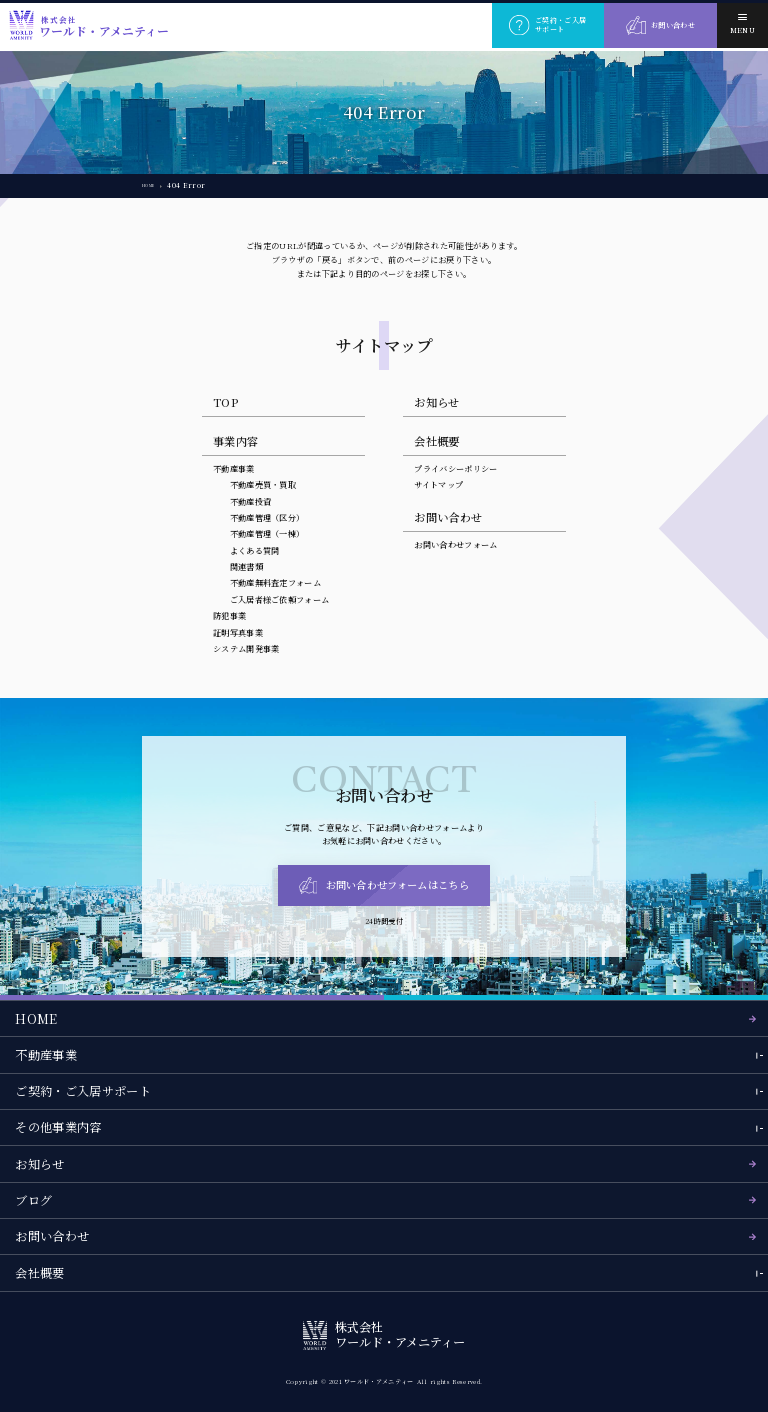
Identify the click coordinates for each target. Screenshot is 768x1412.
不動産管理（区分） (267, 517)
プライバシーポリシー (455, 468)
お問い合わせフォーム (455, 544)
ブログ (33, 1200)
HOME (154, 185)
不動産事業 (234, 468)
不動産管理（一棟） (267, 533)
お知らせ (436, 402)
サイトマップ (438, 484)
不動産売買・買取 (263, 484)
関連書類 (246, 566)
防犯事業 (229, 615)
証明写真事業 (238, 632)
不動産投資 (251, 501)
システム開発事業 (246, 648)
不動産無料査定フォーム (276, 582)
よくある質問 (255, 550)
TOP (226, 402)
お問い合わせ (52, 1236)
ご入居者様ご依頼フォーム (280, 599)
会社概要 (436, 441)
